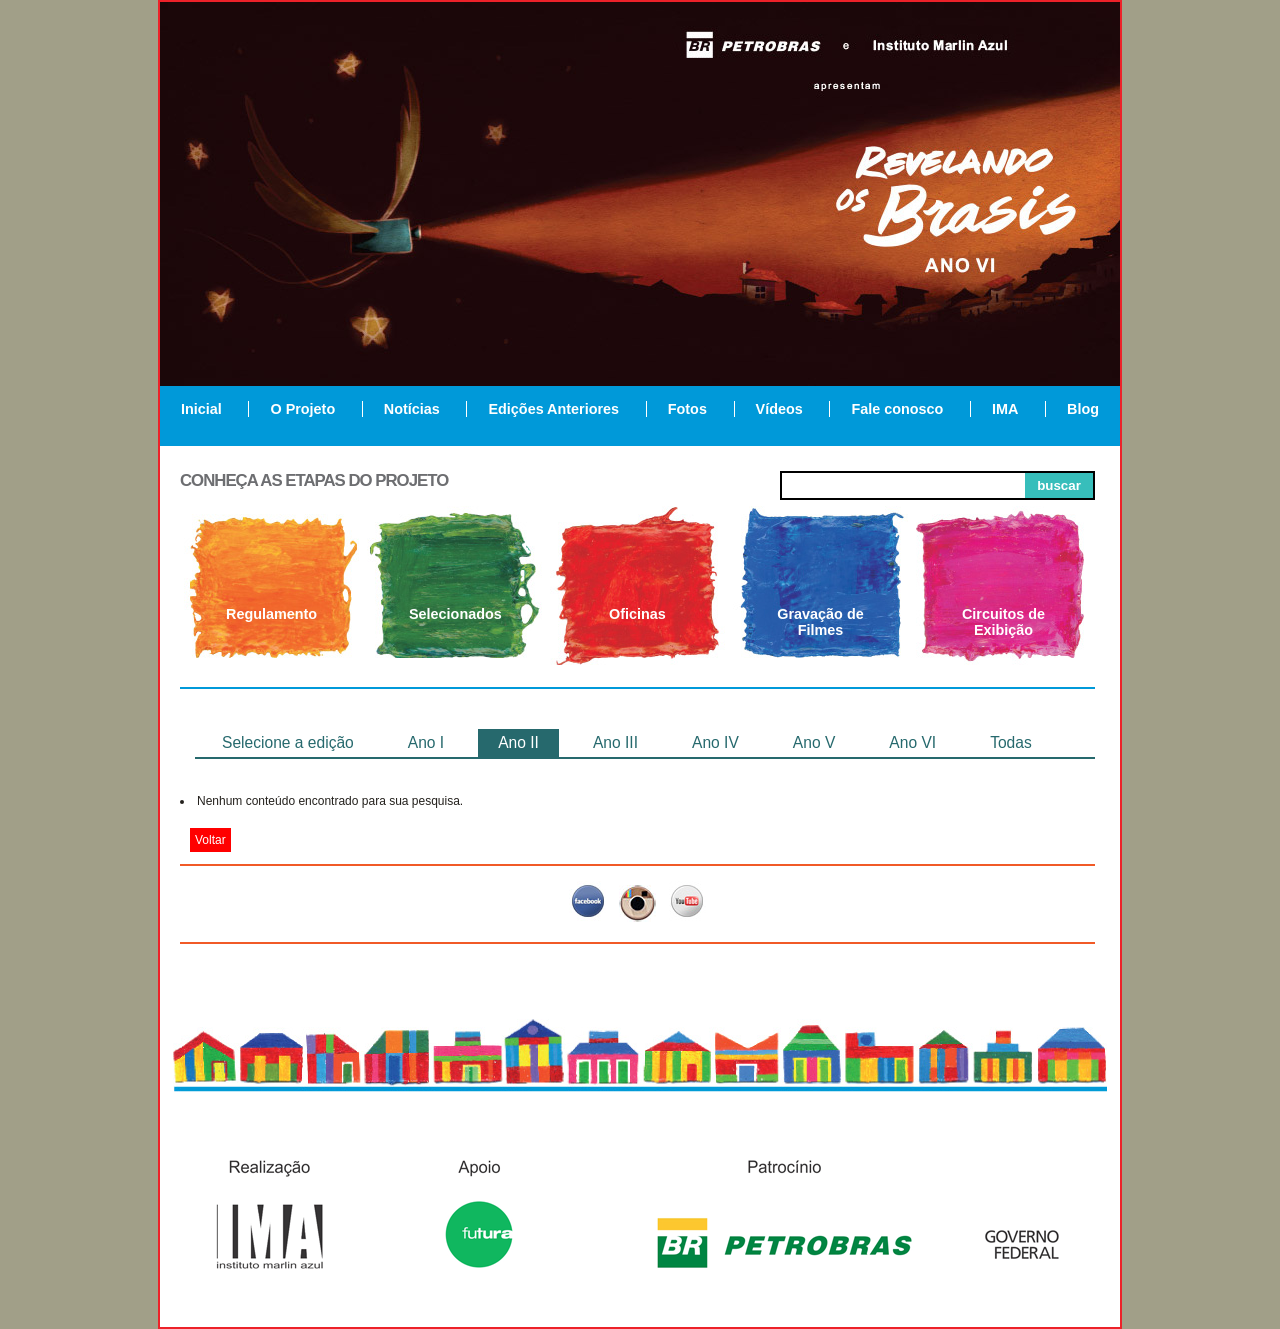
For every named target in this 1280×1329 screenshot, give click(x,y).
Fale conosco (897, 409)
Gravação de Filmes (820, 622)
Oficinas (637, 614)
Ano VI (912, 742)
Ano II (518, 742)
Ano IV (715, 742)
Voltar (210, 840)
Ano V (814, 742)
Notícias (412, 409)
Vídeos (779, 409)
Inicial (201, 409)
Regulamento (271, 614)
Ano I (426, 742)
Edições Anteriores (553, 409)
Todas (1011, 742)
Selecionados (455, 614)
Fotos (687, 409)
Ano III (615, 742)
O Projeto (302, 409)
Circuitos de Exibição (1003, 622)
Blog (1083, 409)
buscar (1059, 485)
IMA (1005, 409)
